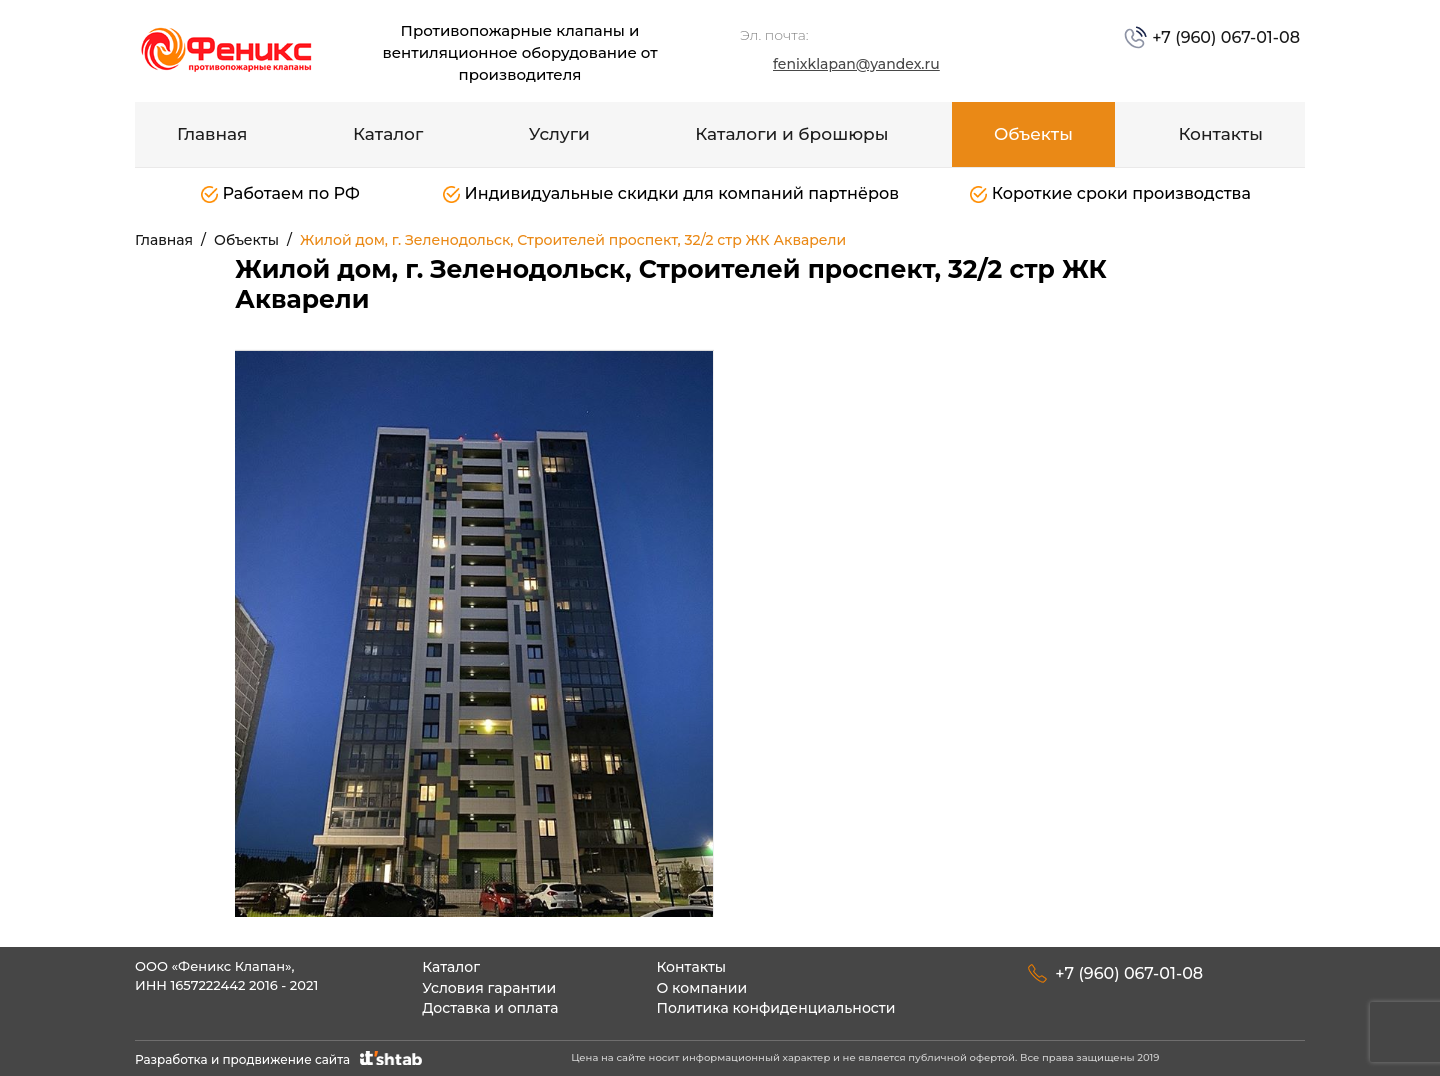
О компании (701, 988)
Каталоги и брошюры (791, 134)
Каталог (388, 134)
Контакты (1220, 134)
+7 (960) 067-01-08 (1224, 37)
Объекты (1033, 134)
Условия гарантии (489, 988)
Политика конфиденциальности (775, 1008)
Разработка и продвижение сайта (280, 1059)
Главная (212, 134)
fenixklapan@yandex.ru (856, 64)
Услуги (559, 134)
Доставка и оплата (490, 1008)
